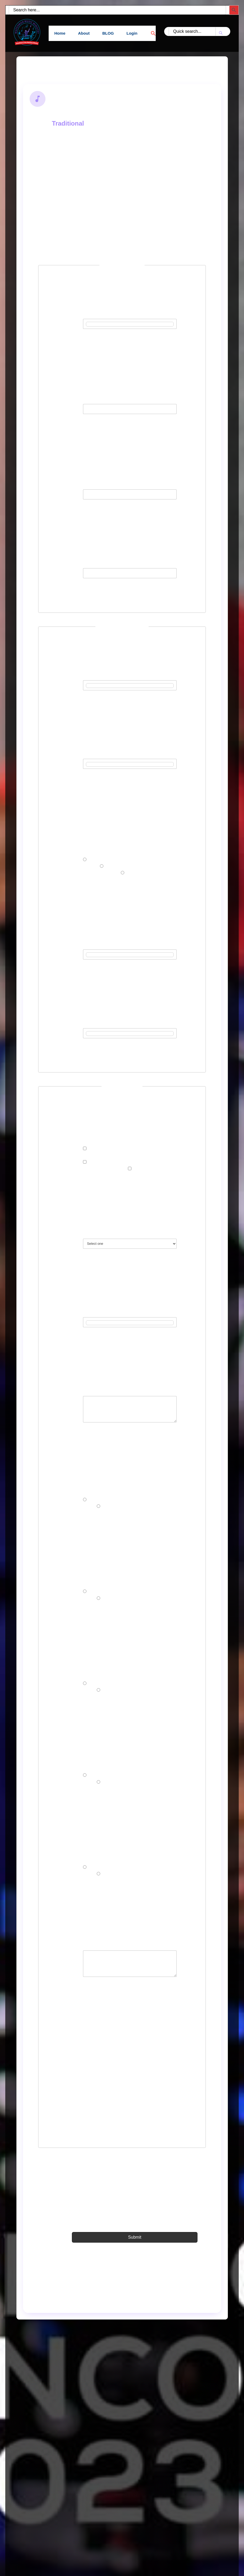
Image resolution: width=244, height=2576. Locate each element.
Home (59, 33)
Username (57, 325)
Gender (71, 850)
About (83, 33)
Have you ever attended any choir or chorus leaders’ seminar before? (64, 1687)
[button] (151, 33)
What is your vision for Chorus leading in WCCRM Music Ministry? (63, 1962)
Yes (92, 1503)
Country (72, 1238)
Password (56, 495)
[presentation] (122, 2078)
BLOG (108, 33)
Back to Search (47, 69)
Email (69, 403)
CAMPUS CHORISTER (107, 1166)
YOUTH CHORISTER (106, 1152)
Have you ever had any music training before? (64, 1589)
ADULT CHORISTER (150, 1172)
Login (133, 33)
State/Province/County (68, 1323)
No (104, 1510)
